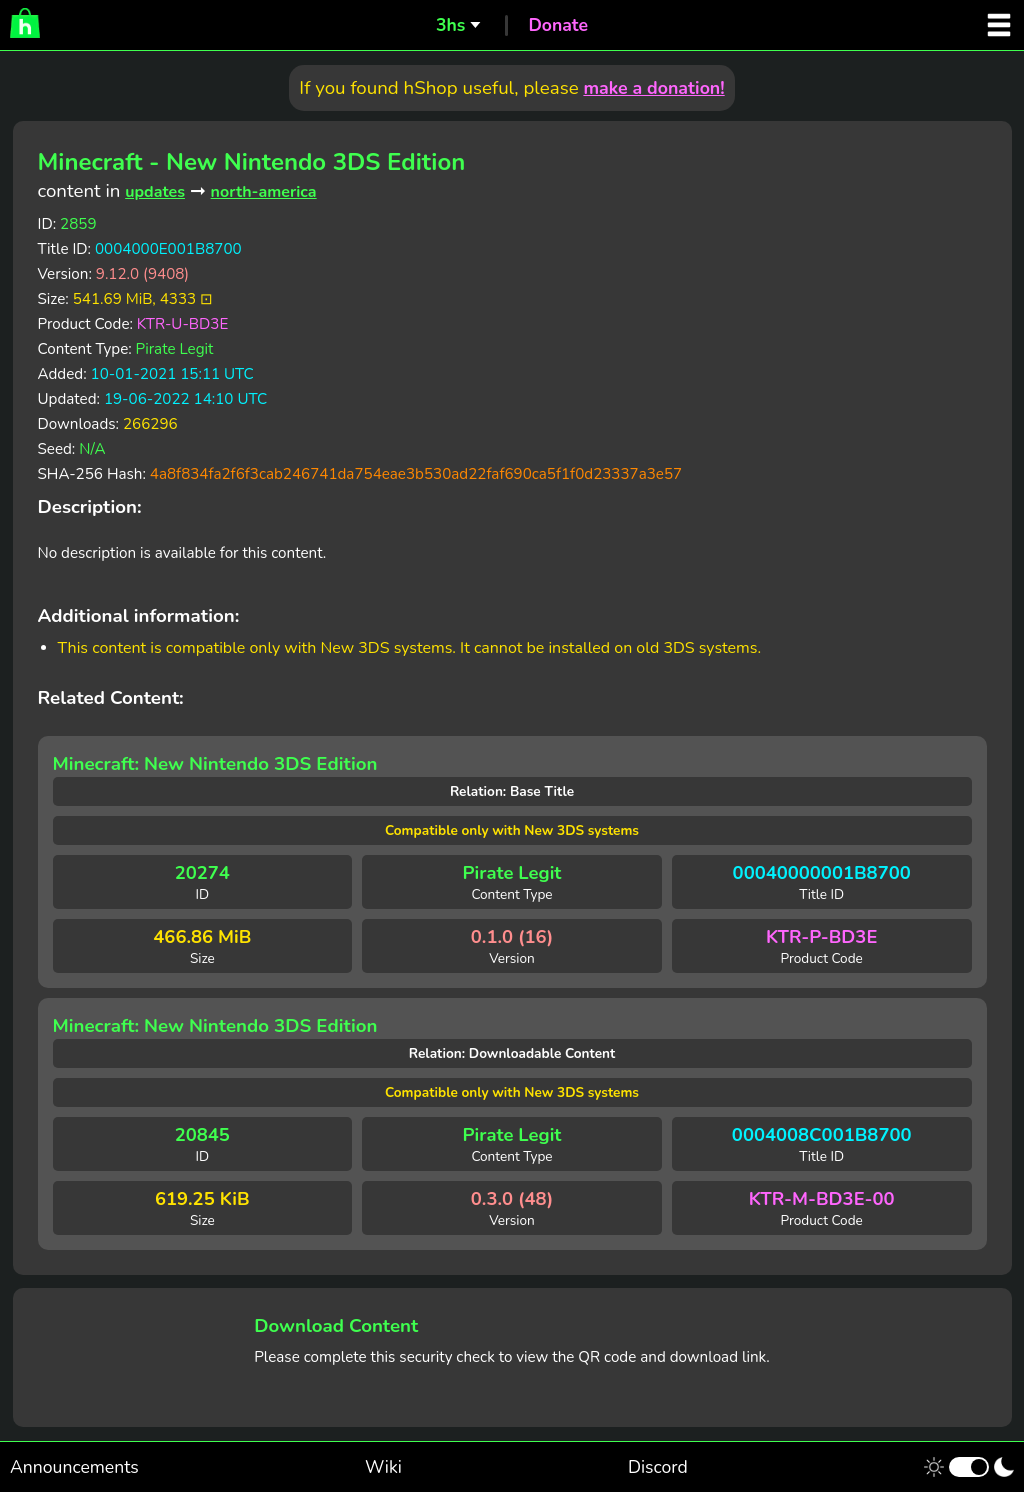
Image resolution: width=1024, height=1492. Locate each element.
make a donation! (653, 88)
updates (155, 192)
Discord (658, 1467)
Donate (558, 25)
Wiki (383, 1467)
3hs (450, 25)
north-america (264, 192)
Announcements (74, 1467)
